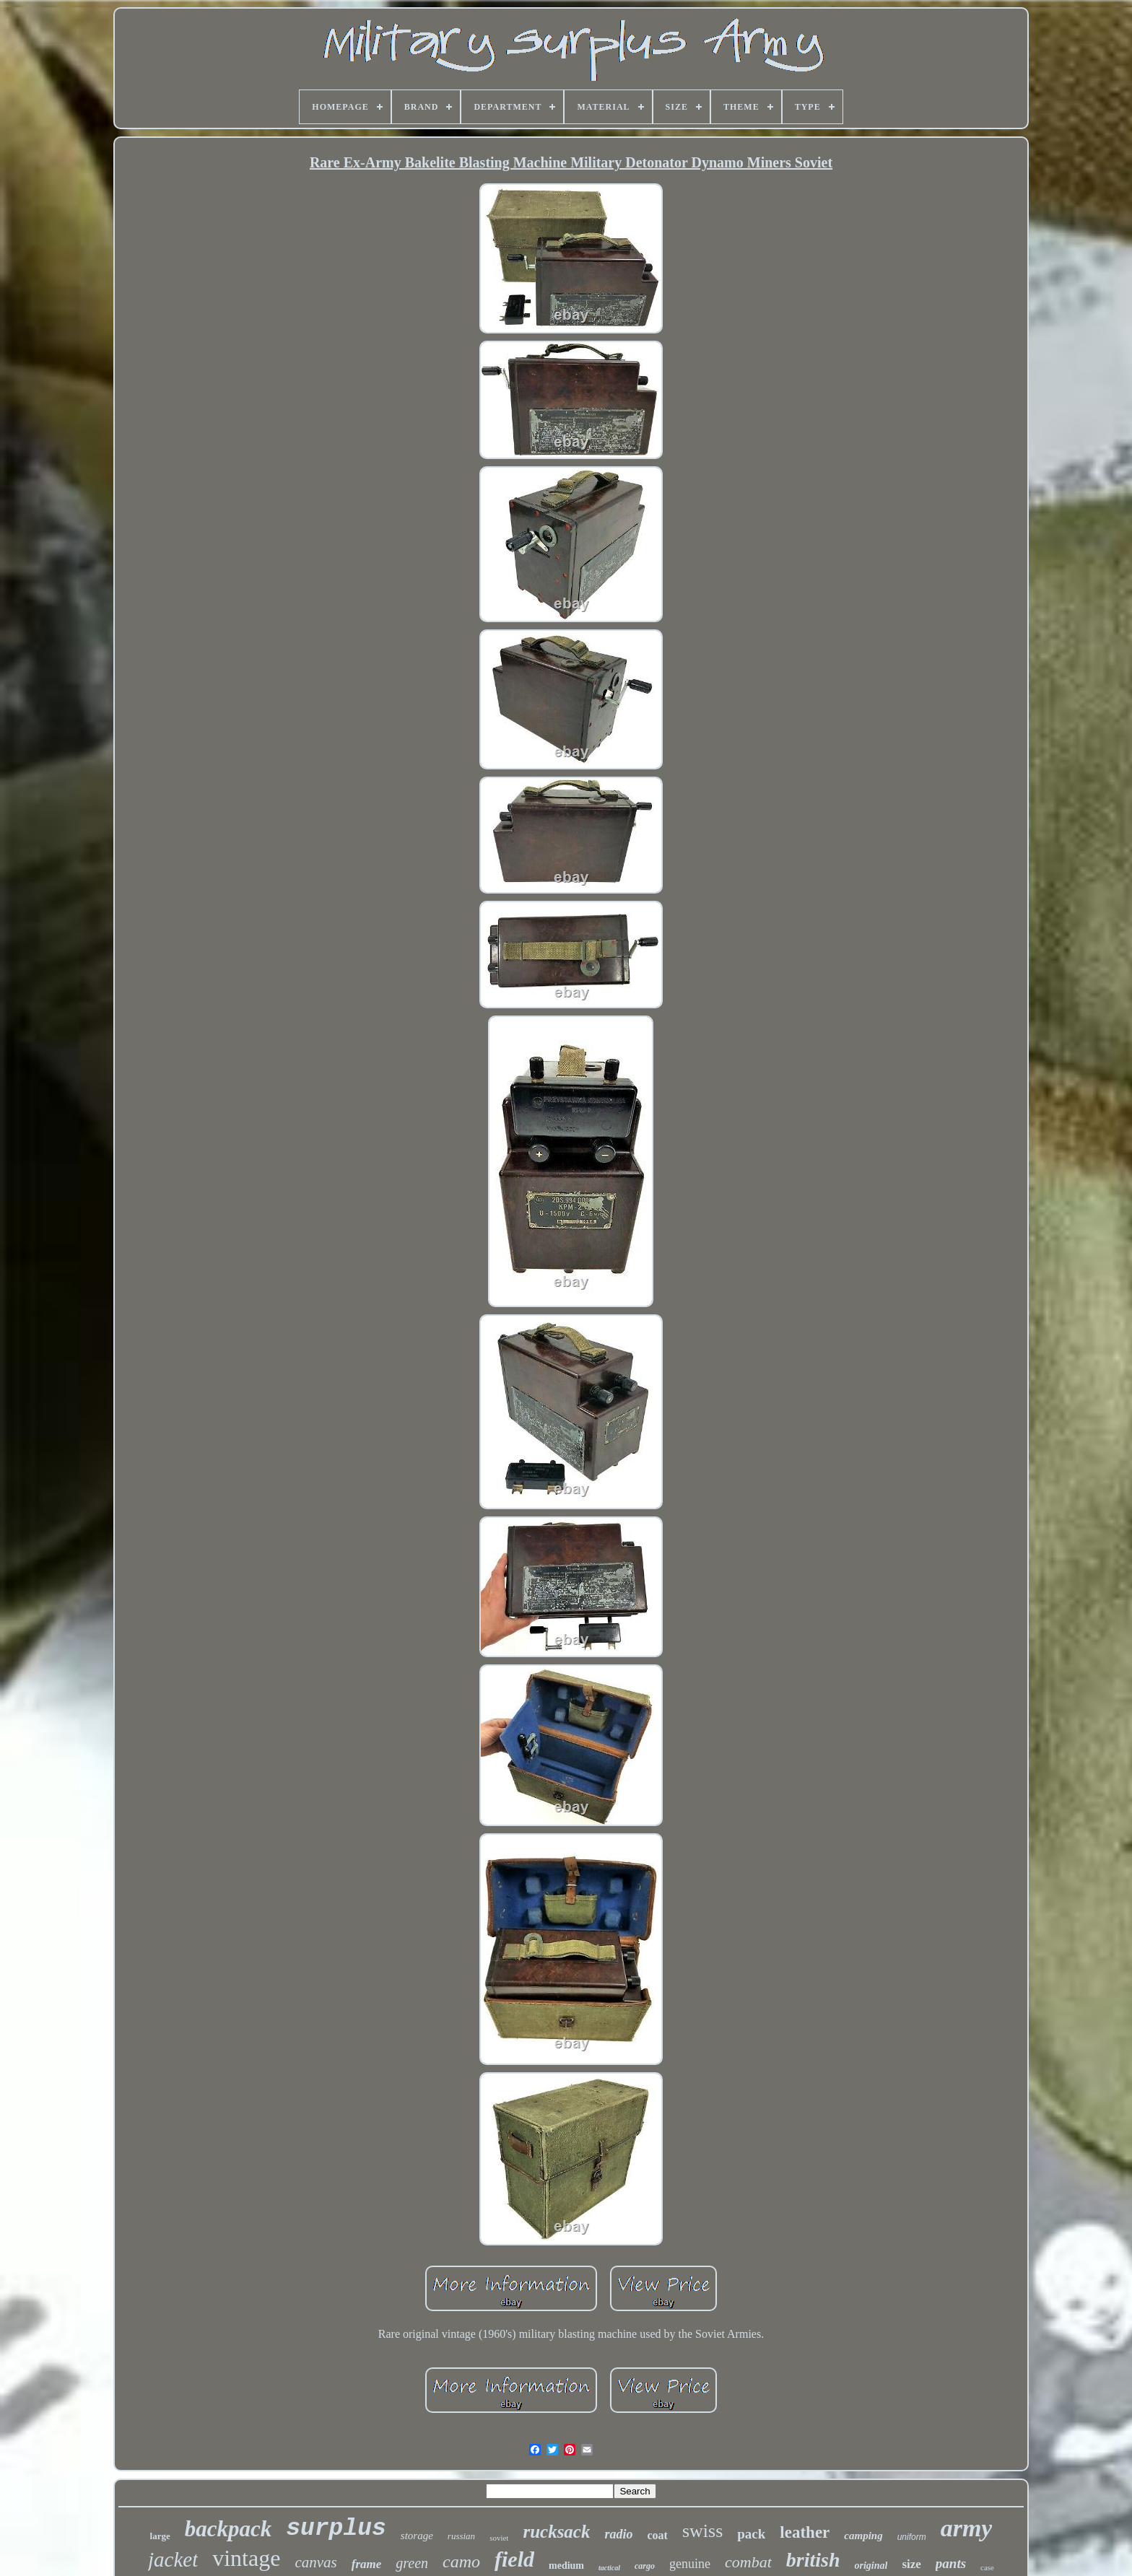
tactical (609, 2568)
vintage (246, 2558)
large (160, 2536)
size (911, 2564)
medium (566, 2565)
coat (657, 2535)
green (412, 2563)
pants (951, 2563)
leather (805, 2532)
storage (417, 2535)
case (987, 2567)
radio (618, 2534)
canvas (315, 2562)
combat (748, 2562)
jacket (173, 2559)
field (514, 2559)
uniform (911, 2537)
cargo (645, 2566)
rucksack (556, 2531)
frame (367, 2564)
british (813, 2560)
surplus (336, 2528)
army (967, 2528)
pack (751, 2533)
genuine (689, 2564)
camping (863, 2535)
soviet (498, 2537)
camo (461, 2561)
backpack (228, 2528)
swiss (702, 2530)
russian (461, 2536)
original (870, 2565)
